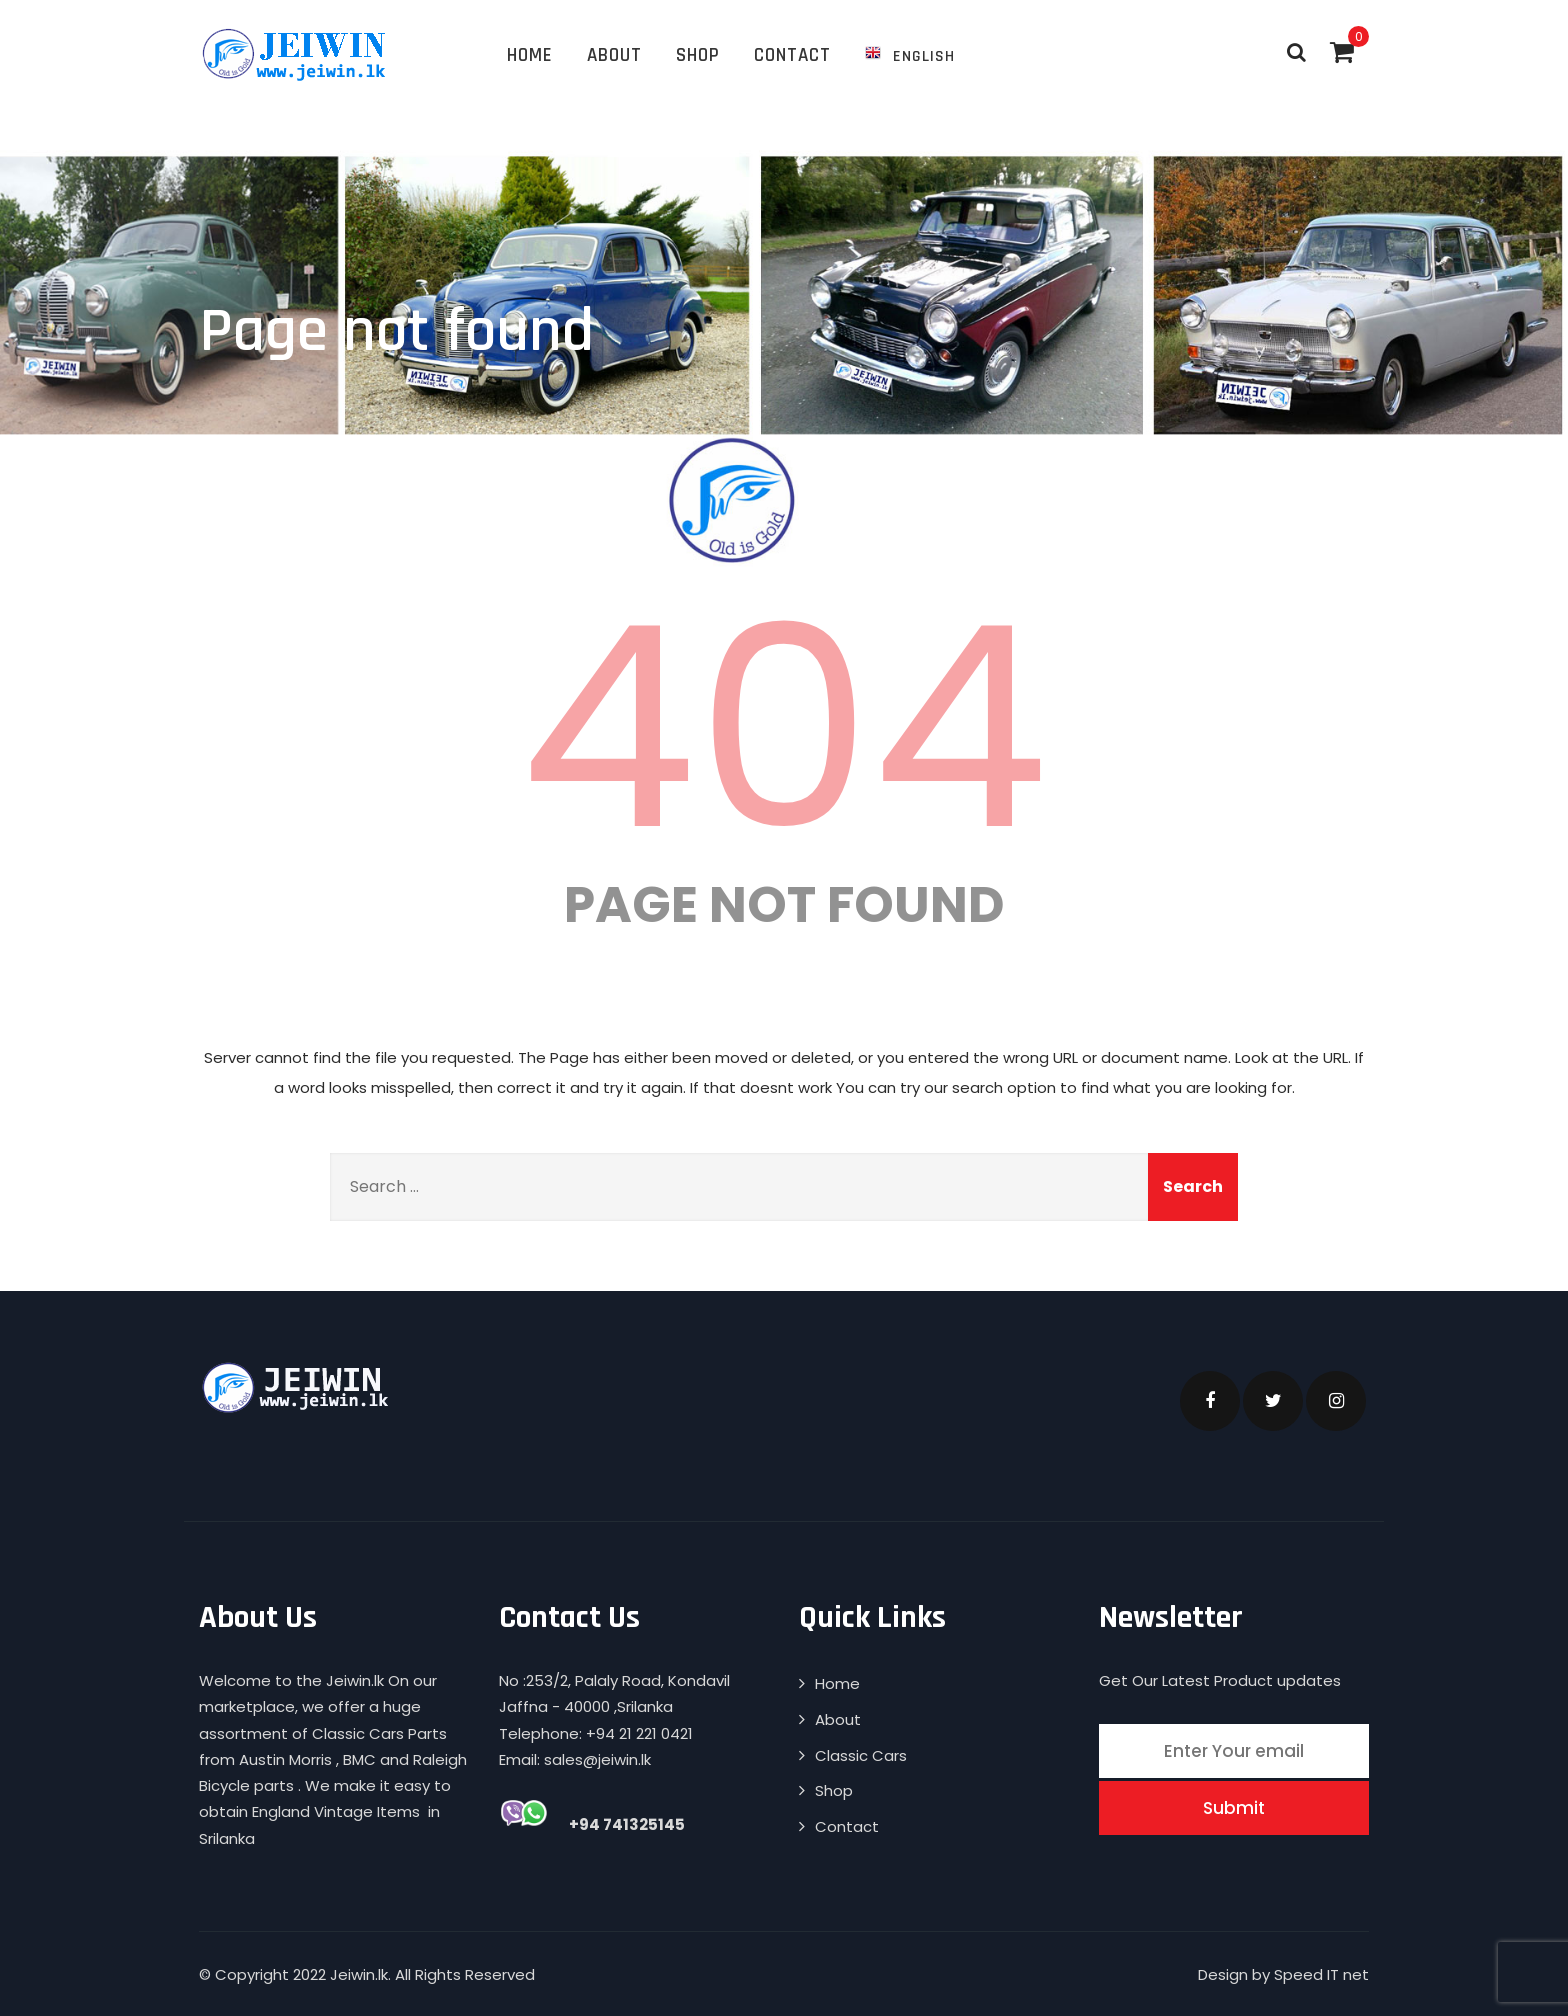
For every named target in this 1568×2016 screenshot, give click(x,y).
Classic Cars (861, 1755)
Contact (792, 55)
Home (530, 55)
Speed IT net (1321, 1974)
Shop (698, 55)
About (614, 55)
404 (784, 728)
